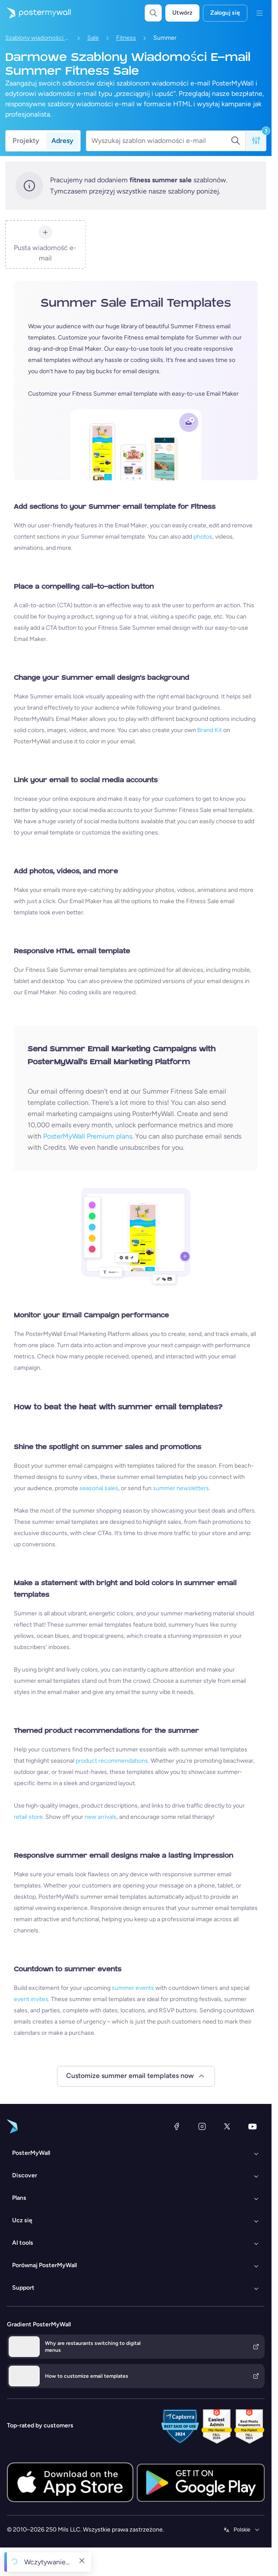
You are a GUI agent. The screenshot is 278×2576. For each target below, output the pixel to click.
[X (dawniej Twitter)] (227, 2126)
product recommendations (112, 1760)
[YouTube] (252, 2126)
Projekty (26, 140)
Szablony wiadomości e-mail (37, 37)
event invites (31, 1999)
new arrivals (101, 1817)
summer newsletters (181, 1488)
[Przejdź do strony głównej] (35, 13)
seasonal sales (98, 1488)
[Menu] (259, 13)
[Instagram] (202, 2126)
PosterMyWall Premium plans (87, 1136)
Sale (93, 37)
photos (202, 536)
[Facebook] (176, 2126)
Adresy (62, 140)
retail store (28, 1817)
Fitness (126, 37)
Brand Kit (209, 730)
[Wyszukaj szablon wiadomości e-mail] (161, 141)
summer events (133, 1988)
